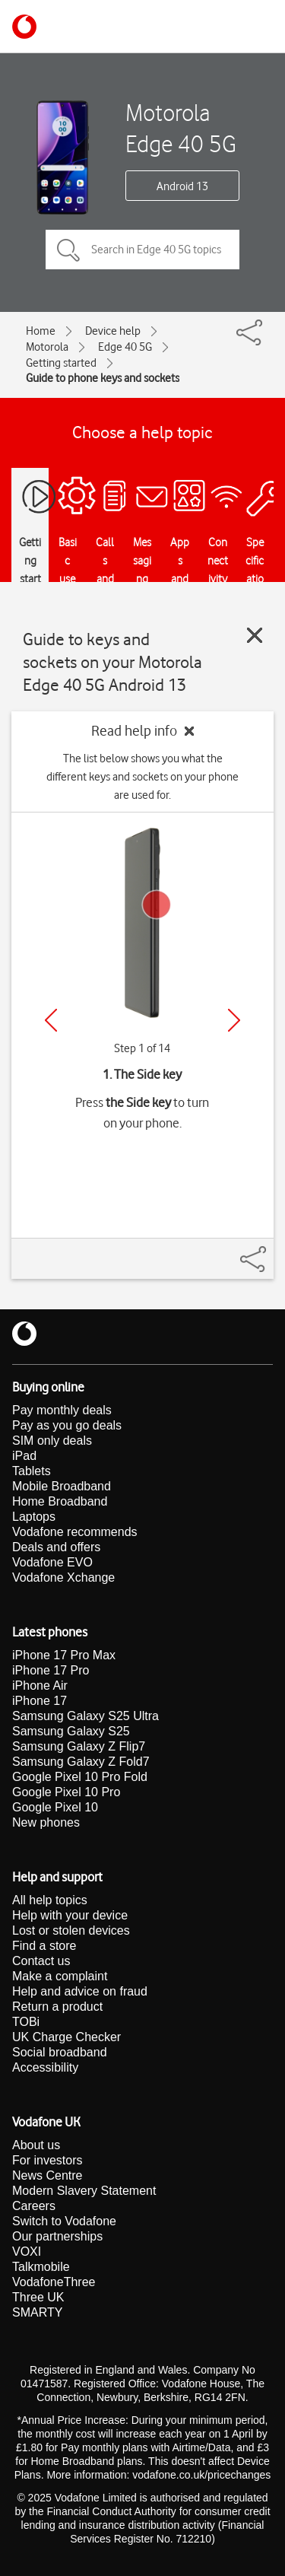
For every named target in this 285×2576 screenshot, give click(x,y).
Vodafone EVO (52, 1562)
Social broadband (59, 2052)
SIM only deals (52, 1440)
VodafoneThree (53, 2281)
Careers (33, 2205)
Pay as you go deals (67, 1425)
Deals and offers (56, 1547)
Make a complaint (59, 1976)
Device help (113, 331)
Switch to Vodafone (64, 2221)
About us (36, 2145)
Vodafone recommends (75, 1531)
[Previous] (51, 1020)
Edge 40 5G (125, 347)
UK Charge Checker (66, 2037)
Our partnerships (57, 2236)
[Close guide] (254, 635)
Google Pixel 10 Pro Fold (79, 1776)
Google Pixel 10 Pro (66, 1792)
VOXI (26, 2251)
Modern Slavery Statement (84, 2190)
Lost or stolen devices (71, 1930)
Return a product (57, 2006)
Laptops (33, 1516)
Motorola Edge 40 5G (180, 127)
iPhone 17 (39, 1700)
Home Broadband (59, 1501)
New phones (46, 1822)
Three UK (38, 2297)
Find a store (44, 1945)
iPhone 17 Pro (50, 1670)
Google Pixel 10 (55, 1807)
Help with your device (70, 1915)
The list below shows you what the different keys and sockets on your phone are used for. (142, 777)
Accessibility (45, 2067)
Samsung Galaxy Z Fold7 (81, 1761)
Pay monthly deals (62, 1410)
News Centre (47, 2175)
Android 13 (182, 186)
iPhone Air (40, 1685)
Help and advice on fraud (79, 1991)
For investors (47, 2160)
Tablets (31, 1471)
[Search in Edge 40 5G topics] (142, 249)
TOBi (26, 2021)
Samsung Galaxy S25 (71, 1731)
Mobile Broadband (61, 1486)
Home (40, 331)
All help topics (49, 1900)
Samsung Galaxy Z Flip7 (78, 1746)
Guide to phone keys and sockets (102, 378)
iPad (24, 1455)
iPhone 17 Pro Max (64, 1655)
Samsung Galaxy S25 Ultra (85, 1715)
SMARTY (37, 2312)
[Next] (234, 1020)
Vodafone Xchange (63, 1577)
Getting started (61, 363)
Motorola (47, 347)
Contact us (41, 1960)
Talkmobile (41, 2266)
